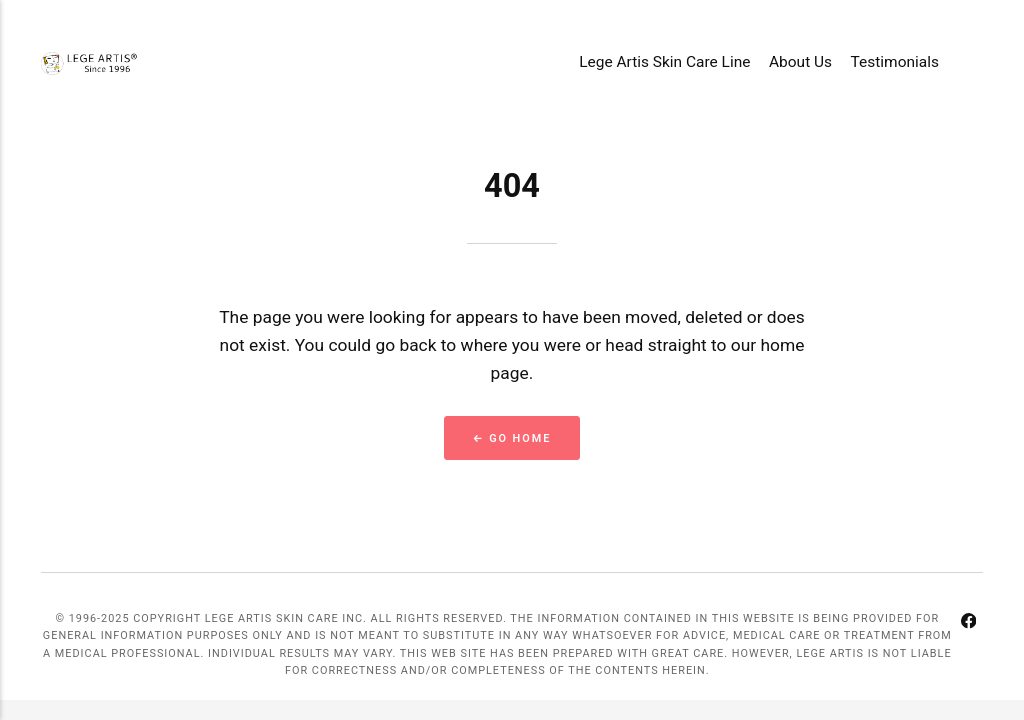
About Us (800, 62)
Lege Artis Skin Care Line (664, 62)
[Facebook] (968, 624)
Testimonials (895, 62)
